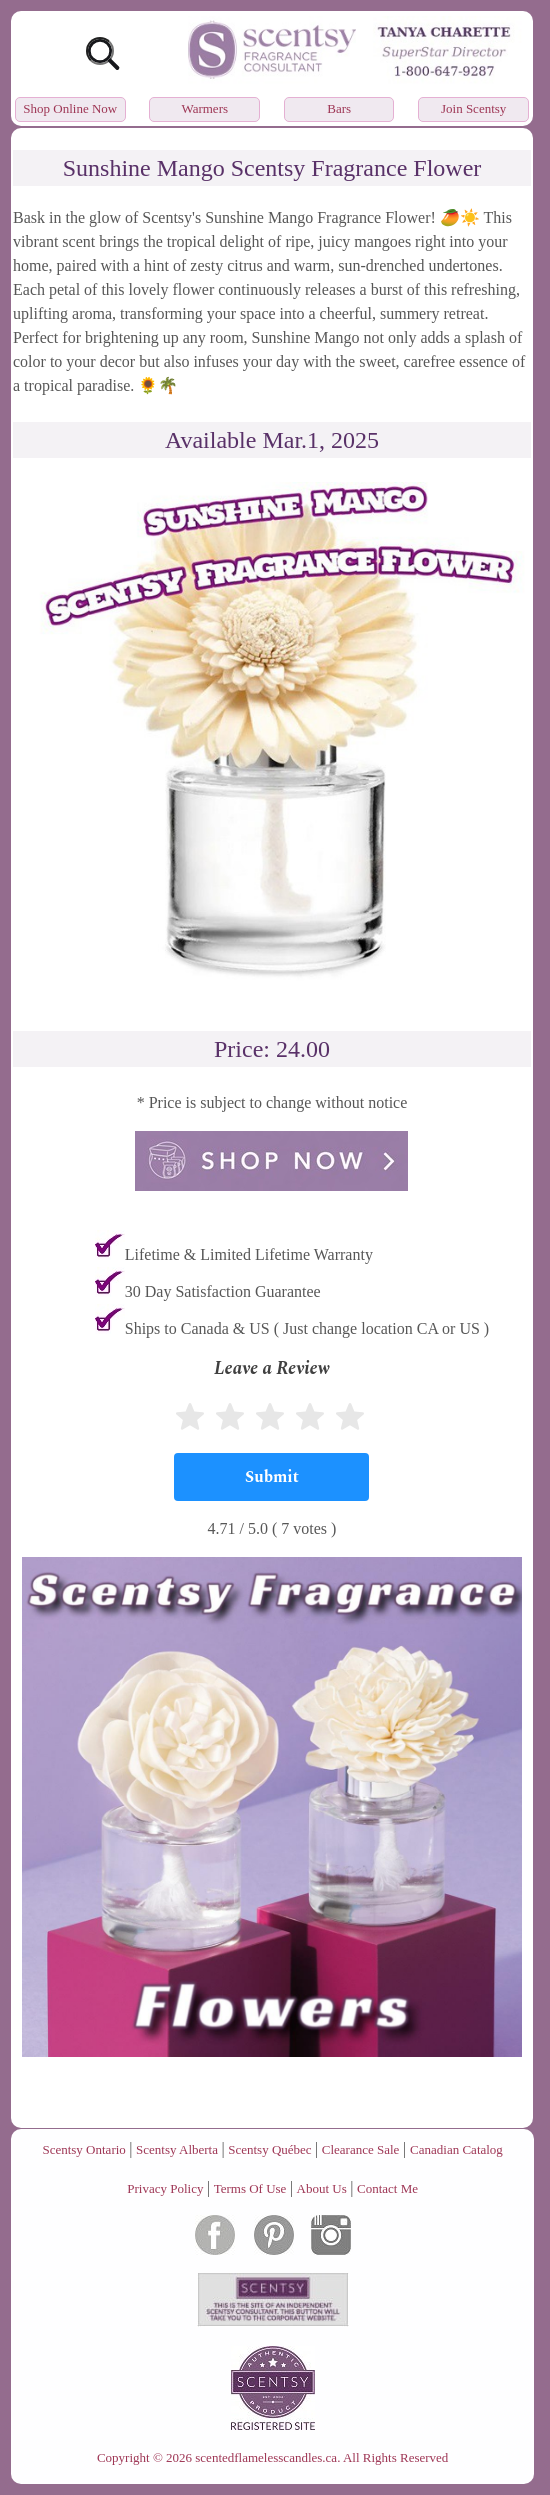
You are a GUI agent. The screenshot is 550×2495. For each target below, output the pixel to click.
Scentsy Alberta (177, 2149)
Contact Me (387, 2188)
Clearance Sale (361, 2149)
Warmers (204, 108)
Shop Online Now (70, 108)
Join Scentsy (473, 108)
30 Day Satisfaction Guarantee (223, 1291)
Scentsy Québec (269, 2149)
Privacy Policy (165, 2188)
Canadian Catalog (456, 2149)
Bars (339, 108)
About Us (322, 2188)
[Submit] (271, 1477)
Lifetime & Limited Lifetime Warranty (249, 1254)
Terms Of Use (250, 2188)
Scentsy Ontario (83, 2149)
